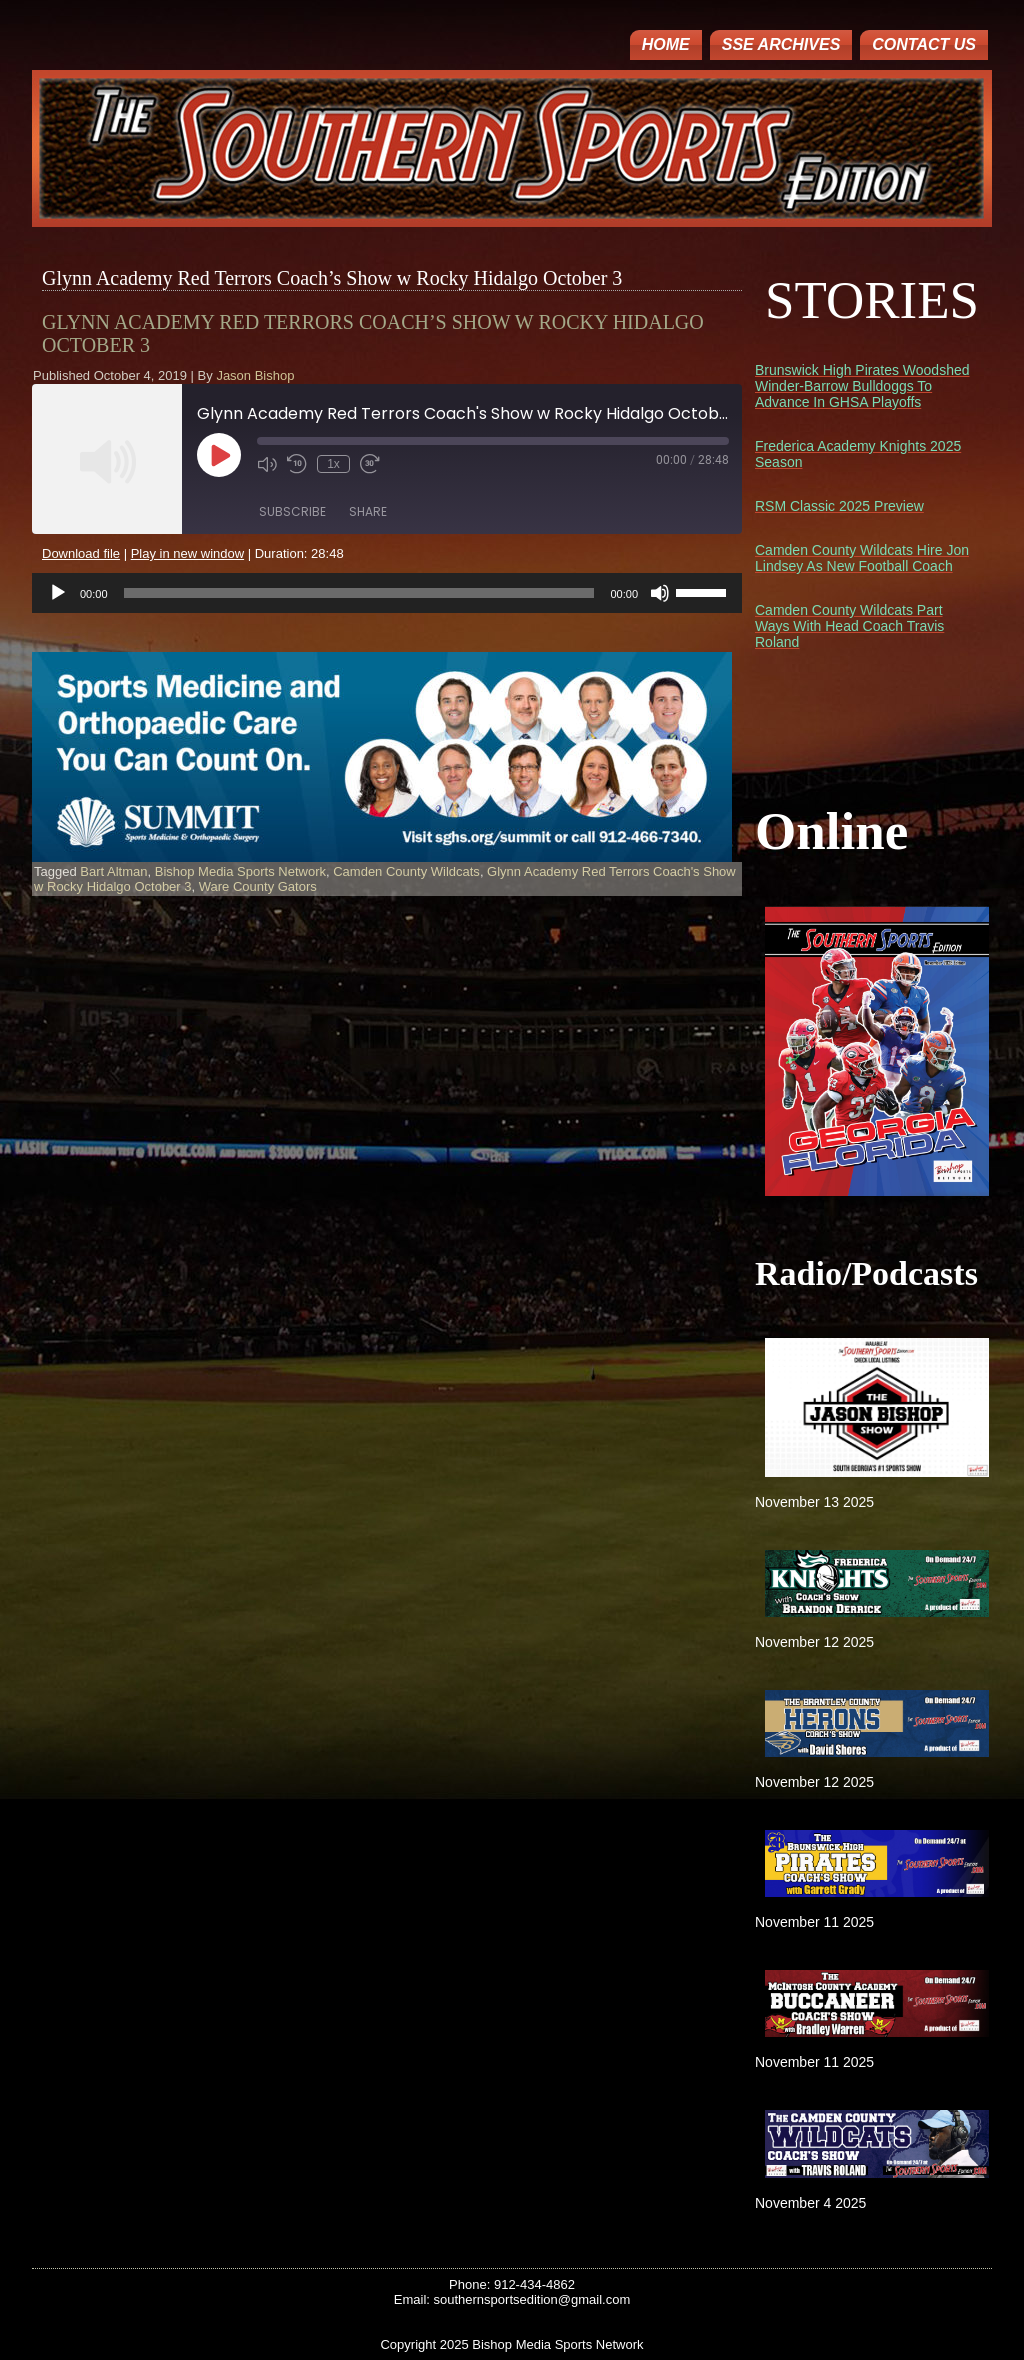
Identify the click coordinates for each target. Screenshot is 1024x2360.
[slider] (359, 593)
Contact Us (924, 44)
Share (368, 511)
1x (333, 464)
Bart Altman (113, 871)
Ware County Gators (258, 886)
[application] (387, 593)
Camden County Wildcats (406, 871)
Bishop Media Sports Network (240, 871)
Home (666, 44)
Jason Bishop (255, 375)
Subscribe (292, 511)
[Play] (58, 593)
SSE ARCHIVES (781, 44)
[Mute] (660, 593)
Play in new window (187, 553)
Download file (81, 553)
